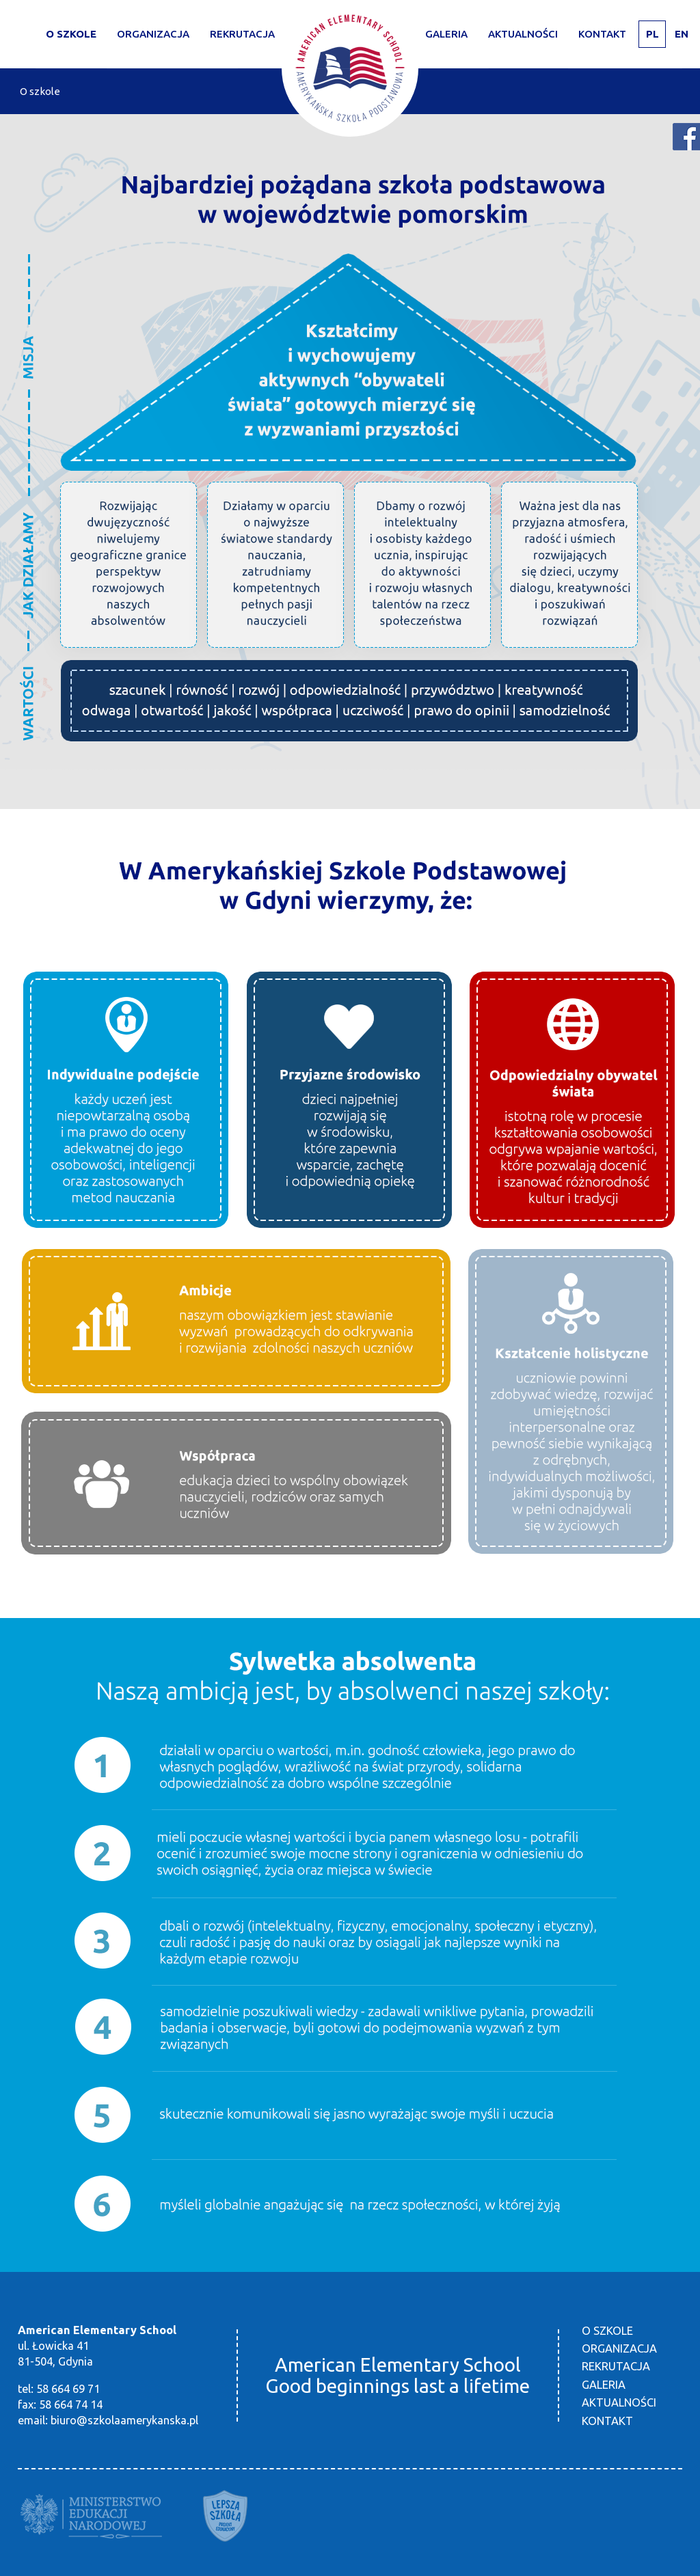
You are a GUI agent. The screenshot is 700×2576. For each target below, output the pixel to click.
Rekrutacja (616, 2366)
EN (681, 34)
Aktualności (523, 34)
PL (652, 34)
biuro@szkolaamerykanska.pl (124, 2420)
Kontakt (602, 34)
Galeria (446, 34)
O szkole (71, 34)
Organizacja (153, 34)
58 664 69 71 (68, 2389)
